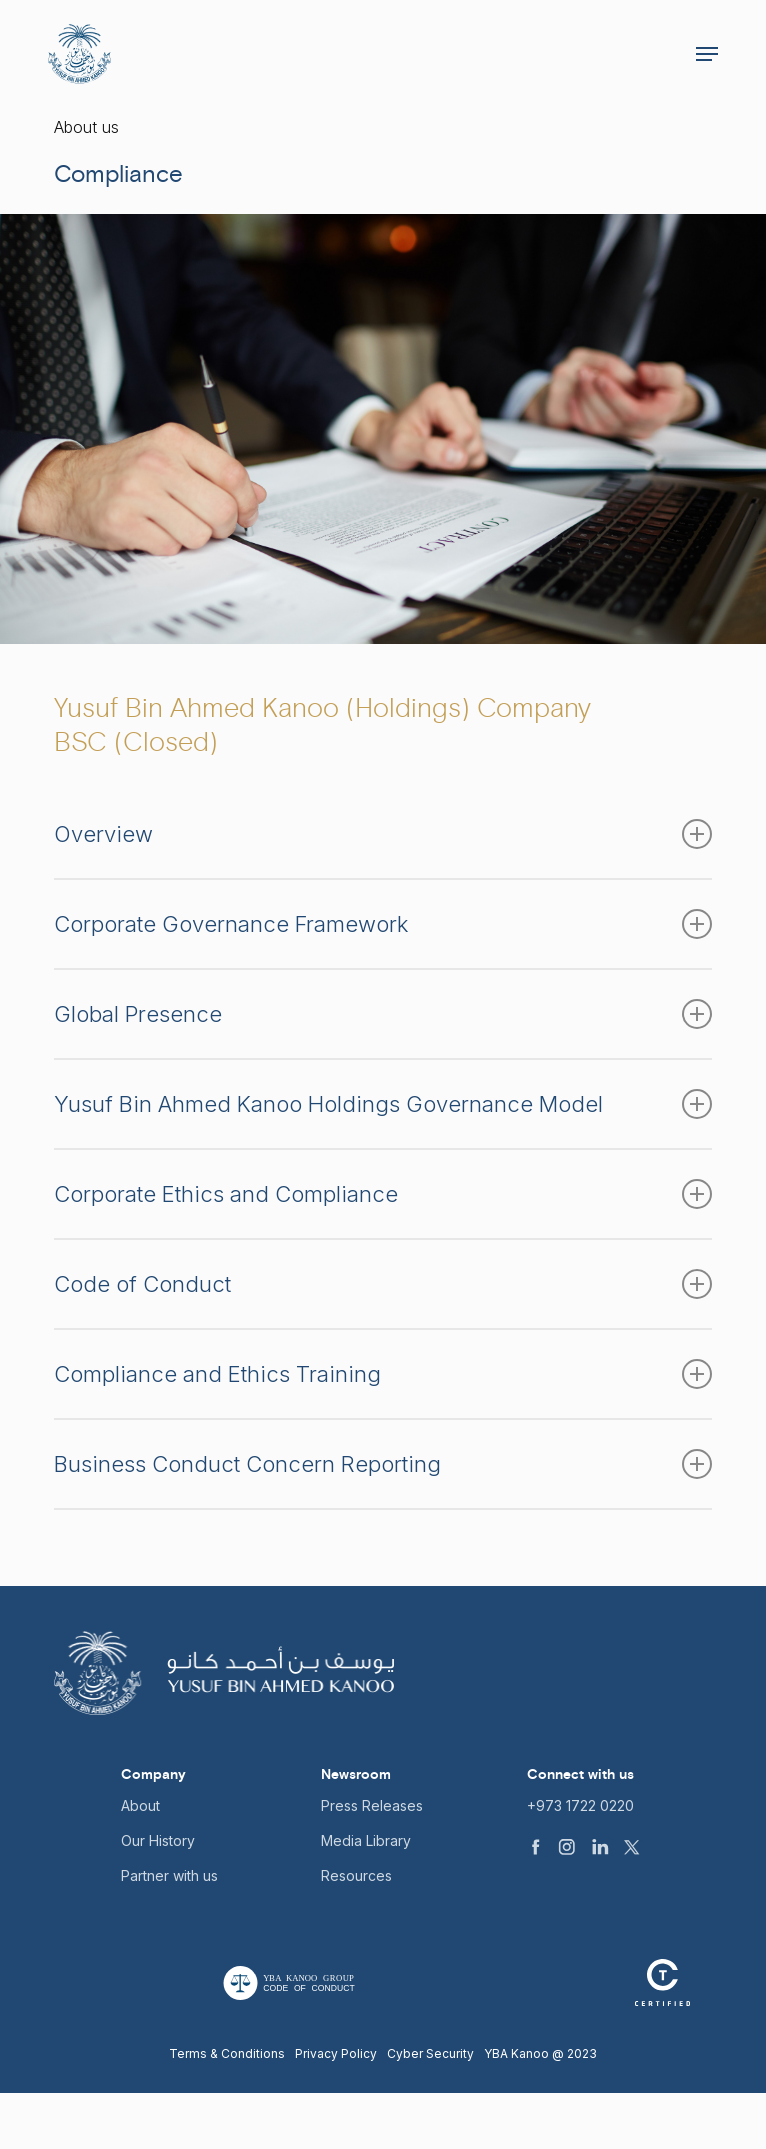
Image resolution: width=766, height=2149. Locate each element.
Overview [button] (383, 834)
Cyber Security (430, 2053)
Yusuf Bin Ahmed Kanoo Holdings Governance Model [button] (383, 1104)
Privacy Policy (336, 2053)
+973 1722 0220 (580, 1805)
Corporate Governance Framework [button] (383, 924)
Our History (158, 1840)
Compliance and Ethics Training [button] (383, 1374)
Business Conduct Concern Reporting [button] (383, 1464)
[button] (707, 54)
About (140, 1805)
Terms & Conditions (227, 2053)
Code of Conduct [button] (383, 1284)
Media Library (366, 1840)
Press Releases (372, 1805)
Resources (356, 1875)
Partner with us (169, 1875)
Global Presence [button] (383, 1014)
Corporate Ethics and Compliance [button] (383, 1194)
